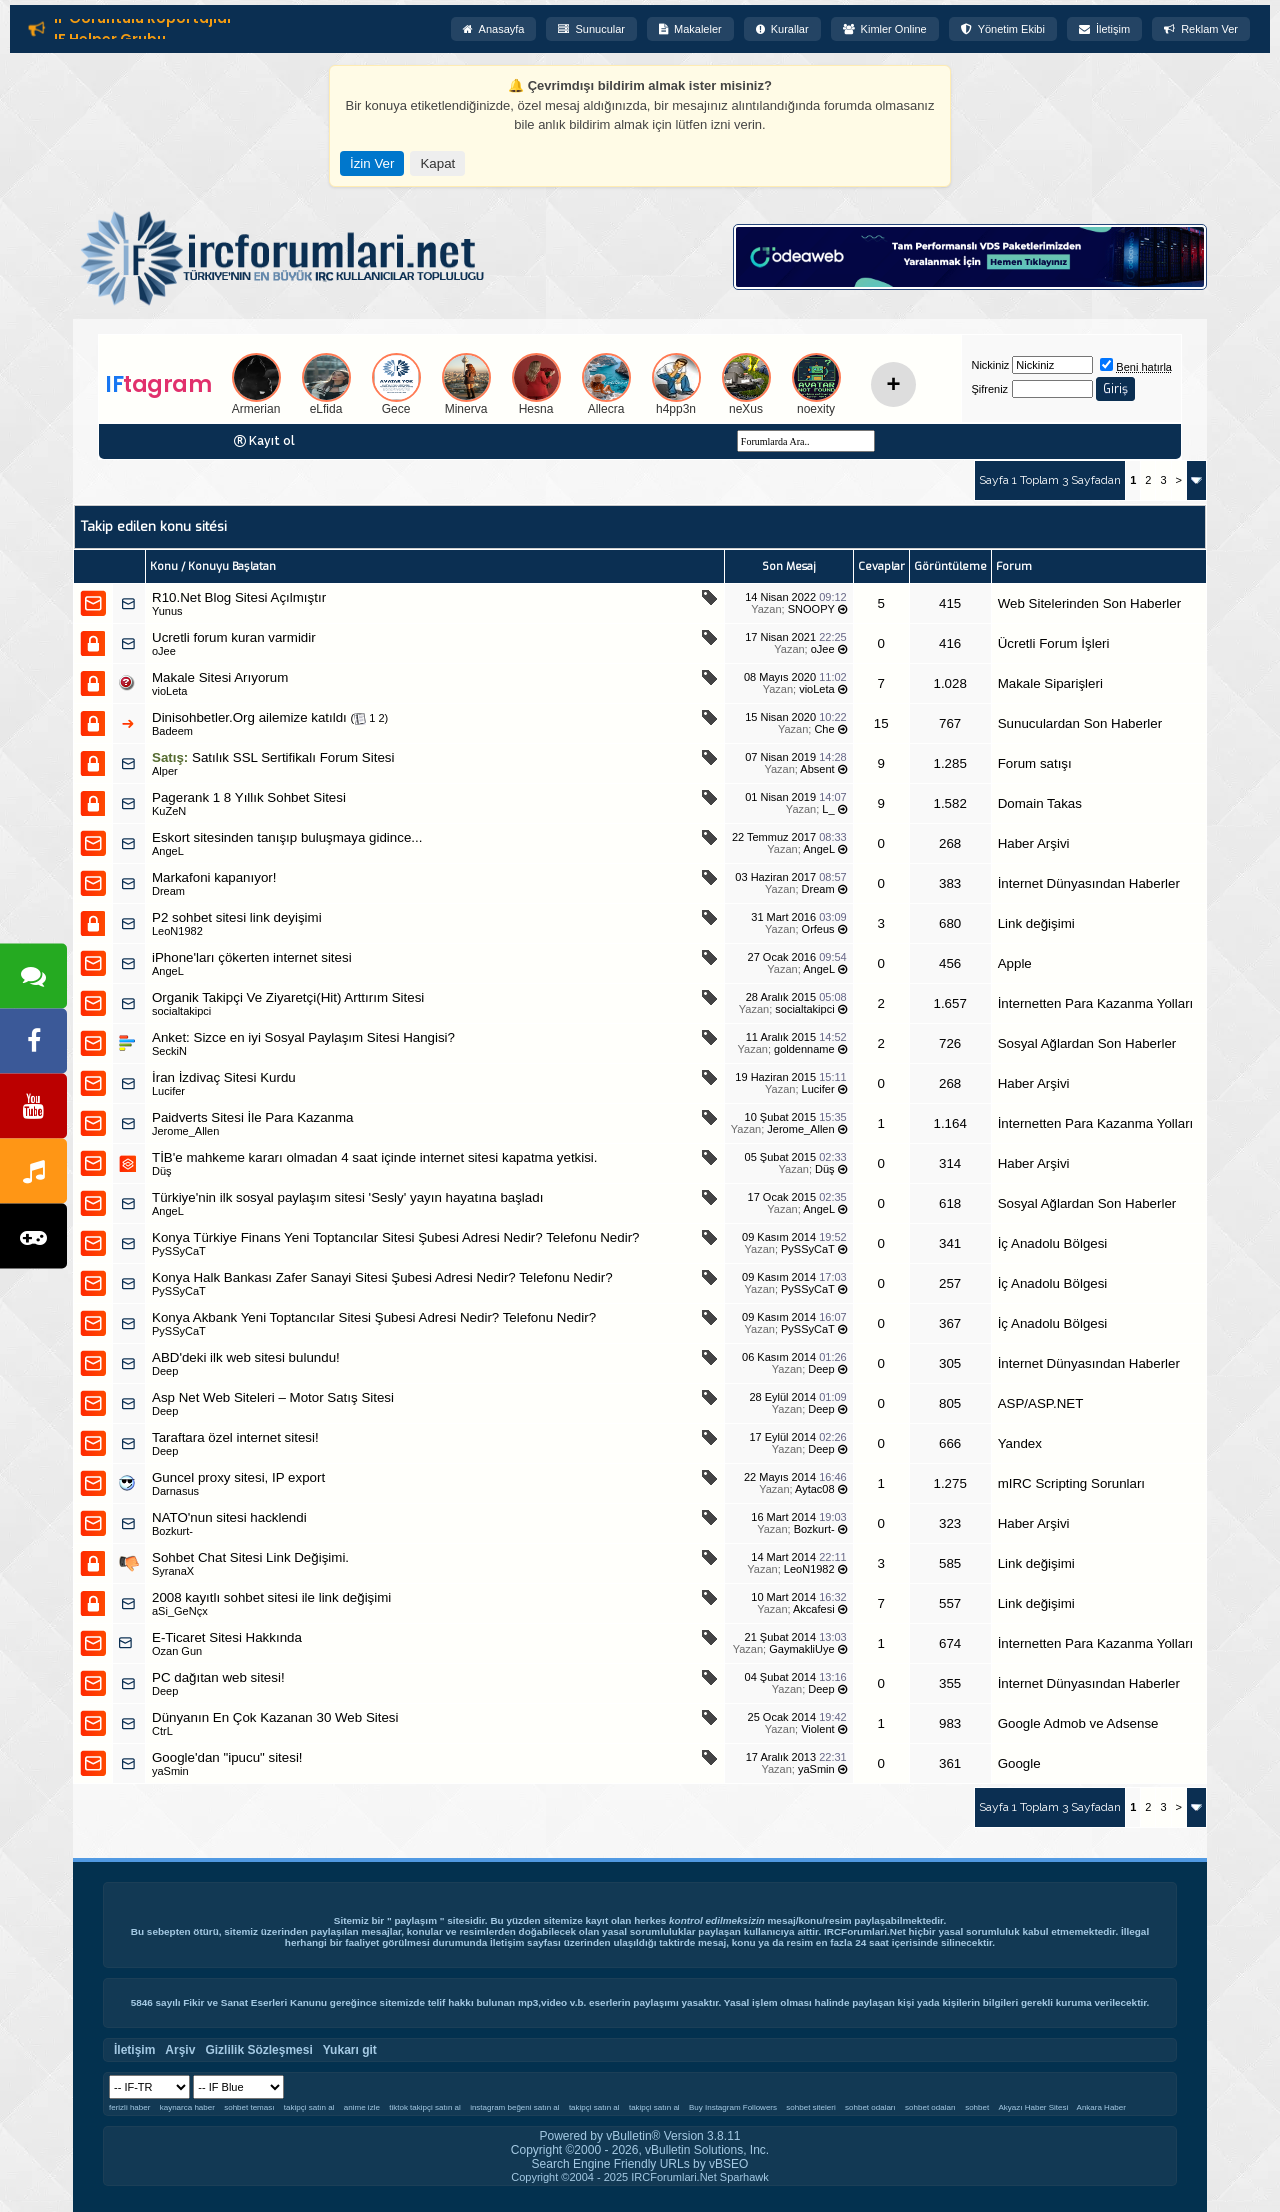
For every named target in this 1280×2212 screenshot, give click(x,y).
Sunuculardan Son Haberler (1080, 723)
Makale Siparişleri (1050, 683)
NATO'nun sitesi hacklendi (229, 1517)
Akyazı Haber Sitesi (1035, 2107)
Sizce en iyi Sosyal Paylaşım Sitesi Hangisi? (325, 1037)
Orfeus (818, 929)
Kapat (437, 163)
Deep (821, 1369)
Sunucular (591, 29)
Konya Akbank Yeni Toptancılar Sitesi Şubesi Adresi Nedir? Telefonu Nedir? (374, 1317)
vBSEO (728, 2164)
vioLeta (169, 691)
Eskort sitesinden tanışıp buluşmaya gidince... (287, 837)
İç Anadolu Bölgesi (1053, 1243)
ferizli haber (129, 2107)
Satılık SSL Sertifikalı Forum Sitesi (293, 757)
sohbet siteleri (810, 2107)
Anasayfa (494, 29)
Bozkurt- (172, 1531)
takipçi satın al (309, 2107)
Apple (1015, 963)
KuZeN (169, 811)
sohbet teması (249, 2107)
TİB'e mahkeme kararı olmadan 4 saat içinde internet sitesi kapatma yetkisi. (375, 1157)
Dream (168, 891)
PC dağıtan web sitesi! (218, 1677)
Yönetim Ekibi (1003, 29)
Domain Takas (1040, 803)
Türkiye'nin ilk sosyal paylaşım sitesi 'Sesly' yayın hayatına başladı (347, 1197)
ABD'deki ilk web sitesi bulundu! (246, 1357)
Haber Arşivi (1034, 843)
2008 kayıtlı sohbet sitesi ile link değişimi (271, 1597)
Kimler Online (885, 29)
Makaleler (690, 29)
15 (881, 723)
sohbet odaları (870, 2107)
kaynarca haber (187, 2107)
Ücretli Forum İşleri (1054, 643)
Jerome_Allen (185, 1131)
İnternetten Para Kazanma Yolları (1096, 1003)
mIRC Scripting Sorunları (1071, 1483)
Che (824, 729)
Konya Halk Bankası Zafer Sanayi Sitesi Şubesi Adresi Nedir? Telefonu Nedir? (382, 1277)
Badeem (172, 731)
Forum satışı (1035, 763)
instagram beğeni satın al (514, 2107)
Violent (817, 1729)
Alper (165, 771)
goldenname (804, 1049)
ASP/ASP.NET (1041, 1403)
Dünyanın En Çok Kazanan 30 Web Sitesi (275, 1717)
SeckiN (169, 1051)
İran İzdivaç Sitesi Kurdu (224, 1077)
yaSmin (170, 1771)
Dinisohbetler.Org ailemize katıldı (249, 717)
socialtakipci (181, 1011)
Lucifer (168, 1091)
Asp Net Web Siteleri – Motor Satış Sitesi (273, 1397)
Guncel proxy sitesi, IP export (238, 1477)
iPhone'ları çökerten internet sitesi (252, 957)
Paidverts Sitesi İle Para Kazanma (253, 1117)
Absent (817, 769)
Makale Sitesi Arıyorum (220, 677)
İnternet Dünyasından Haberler (1089, 883)
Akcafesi (814, 1609)
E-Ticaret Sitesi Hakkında (227, 1637)
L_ (828, 809)
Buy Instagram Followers (733, 2107)
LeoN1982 (177, 931)
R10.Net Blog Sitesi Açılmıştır (239, 597)
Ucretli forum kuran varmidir (234, 637)
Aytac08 (815, 1489)
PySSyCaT (179, 1251)
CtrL (162, 1731)
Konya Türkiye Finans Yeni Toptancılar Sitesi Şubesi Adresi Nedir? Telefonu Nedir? (396, 1237)
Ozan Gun (177, 1651)
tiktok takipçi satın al (425, 2107)
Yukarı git (350, 2050)
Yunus (167, 611)
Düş (162, 1171)
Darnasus (175, 1491)
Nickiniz (990, 365)
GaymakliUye (801, 1649)
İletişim (1104, 29)
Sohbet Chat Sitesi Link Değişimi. (250, 1557)
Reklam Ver (1201, 29)
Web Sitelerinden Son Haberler (1090, 603)
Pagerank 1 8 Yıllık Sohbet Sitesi (249, 797)
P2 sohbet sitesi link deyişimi (237, 917)
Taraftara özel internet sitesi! (235, 1437)
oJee (164, 651)
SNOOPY (811, 609)
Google (1019, 1763)
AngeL (168, 851)
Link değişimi (1036, 923)
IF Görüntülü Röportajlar (143, 22)
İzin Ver (372, 163)
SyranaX (173, 1571)
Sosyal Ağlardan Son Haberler (1087, 1043)
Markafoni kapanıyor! (214, 877)
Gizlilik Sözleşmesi (258, 2050)
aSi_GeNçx (180, 1611)
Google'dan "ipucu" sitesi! (227, 1757)
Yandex (1020, 1443)
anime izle (362, 2107)
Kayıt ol (272, 441)
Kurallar (782, 29)
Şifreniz (989, 389)
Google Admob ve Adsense (1078, 1723)
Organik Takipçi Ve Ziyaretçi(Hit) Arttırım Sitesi (288, 997)
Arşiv (180, 2050)
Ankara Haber (1101, 2107)
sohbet (977, 2107)
